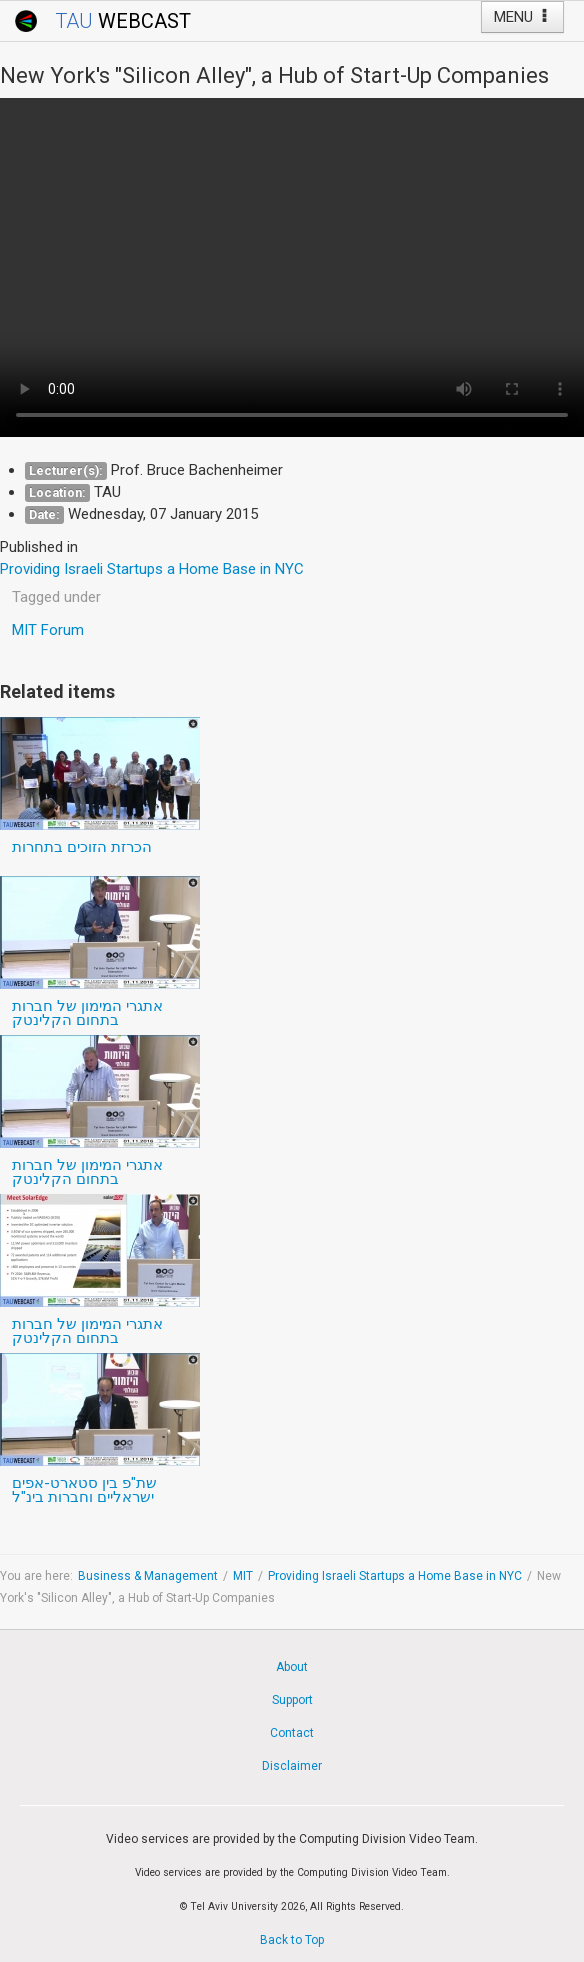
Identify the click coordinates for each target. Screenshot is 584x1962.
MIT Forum (48, 630)
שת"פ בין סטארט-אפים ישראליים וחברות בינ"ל (84, 1490)
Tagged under (56, 597)
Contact (292, 1733)
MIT (243, 1576)
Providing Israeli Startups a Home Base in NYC (395, 1576)
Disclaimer (292, 1766)
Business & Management (148, 1576)
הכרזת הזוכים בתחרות (82, 847)
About (292, 1667)
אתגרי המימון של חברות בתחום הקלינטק (87, 1013)
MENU (522, 17)
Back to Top (292, 1940)
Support (292, 1700)
